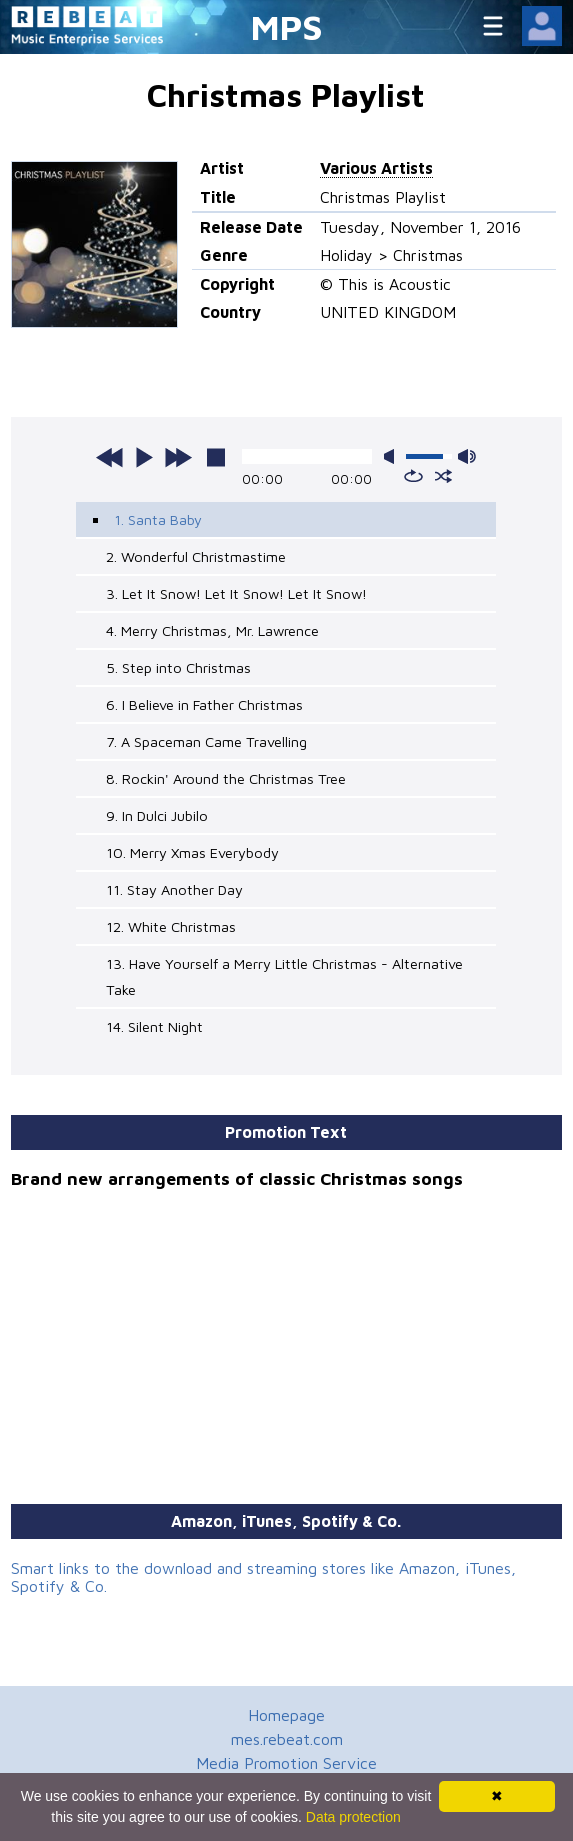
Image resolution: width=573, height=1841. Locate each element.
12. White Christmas (171, 926)
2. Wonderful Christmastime (196, 556)
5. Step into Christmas (178, 667)
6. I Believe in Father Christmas (204, 704)
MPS (287, 26)
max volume (467, 456)
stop (216, 457)
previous (110, 457)
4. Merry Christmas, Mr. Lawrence (212, 630)
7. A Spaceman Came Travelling (206, 741)
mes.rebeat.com (287, 1739)
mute (393, 456)
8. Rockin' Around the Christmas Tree (226, 778)
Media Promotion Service (286, 1763)
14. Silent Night (154, 1026)
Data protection (353, 1817)
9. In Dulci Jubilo (157, 815)
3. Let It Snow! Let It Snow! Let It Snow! (236, 593)
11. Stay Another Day (174, 889)
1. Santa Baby (158, 519)
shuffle (443, 476)
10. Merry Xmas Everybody (192, 852)
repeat (413, 476)
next (178, 457)
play (144, 457)
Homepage (286, 1715)
